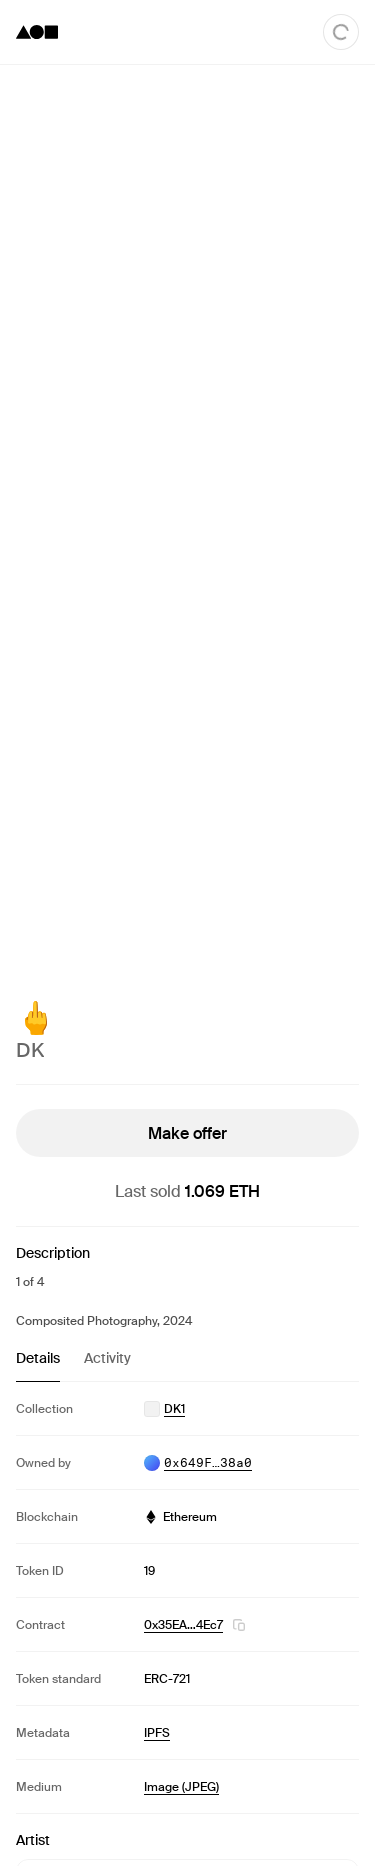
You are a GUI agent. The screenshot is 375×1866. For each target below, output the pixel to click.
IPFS (157, 1733)
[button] (239, 1625)
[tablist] (187, 1365)
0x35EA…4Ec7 (183, 1625)
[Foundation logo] (37, 32)
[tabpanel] (187, 1597)
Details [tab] (38, 1358)
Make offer (187, 1133)
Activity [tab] (107, 1358)
